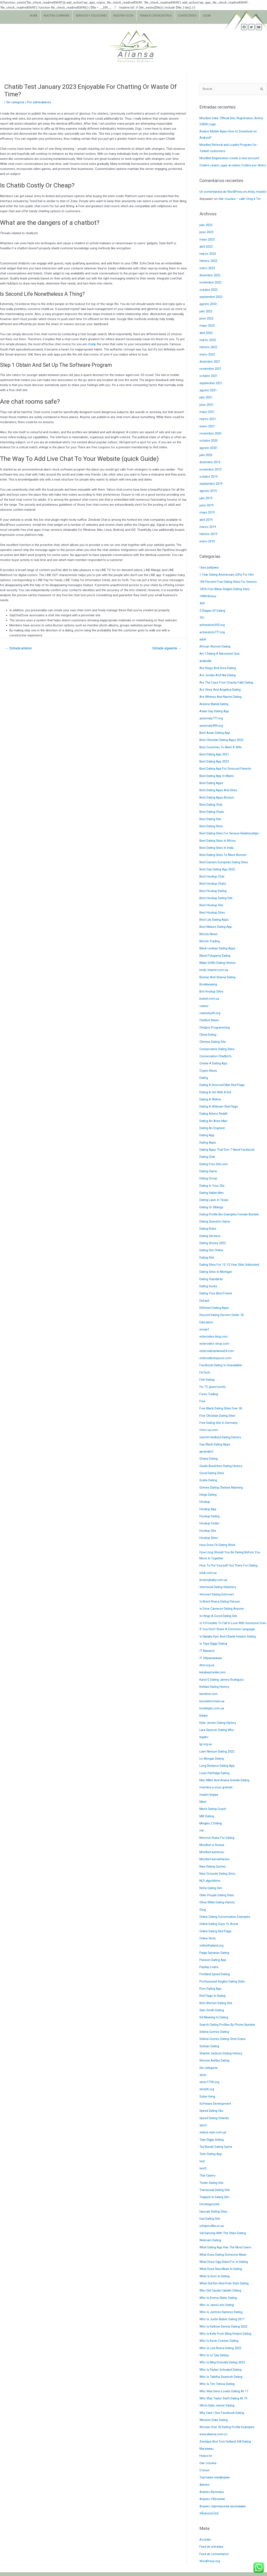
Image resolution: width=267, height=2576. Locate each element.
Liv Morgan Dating (211, 1734)
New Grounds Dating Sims (217, 1847)
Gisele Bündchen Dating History (220, 1445)
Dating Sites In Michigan (215, 1254)
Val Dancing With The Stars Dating (222, 2200)
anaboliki (205, 653)
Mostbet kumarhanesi (214, 1833)
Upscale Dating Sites (213, 2179)
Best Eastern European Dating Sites (223, 851)
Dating (203, 1063)
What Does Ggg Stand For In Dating (223, 2229)
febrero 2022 (208, 344)
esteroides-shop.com (214, 1325)
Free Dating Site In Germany (218, 1403)
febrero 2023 (208, 260)
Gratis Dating (208, 1459)
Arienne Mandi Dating (213, 696)
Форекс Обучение (212, 2462)
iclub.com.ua (208, 1550)
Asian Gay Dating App (214, 703)
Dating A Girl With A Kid (215, 1078)
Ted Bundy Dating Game (215, 2115)
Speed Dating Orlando (214, 2087)
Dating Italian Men (211, 1177)
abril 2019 (206, 514)
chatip (92, 344)
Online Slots (207, 1910)
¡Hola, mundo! (257, 191)
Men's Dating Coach (212, 1783)
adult (202, 632)
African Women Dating (214, 639)
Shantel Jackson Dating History (220, 2023)
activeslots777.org (212, 625)
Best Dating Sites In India (216, 837)
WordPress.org (209, 2523)
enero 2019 (207, 536)
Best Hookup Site (211, 894)
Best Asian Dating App (214, 724)
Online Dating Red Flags (215, 1903)
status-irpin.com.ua (212, 2101)
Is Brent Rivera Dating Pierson (219, 1579)
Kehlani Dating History (214, 1663)
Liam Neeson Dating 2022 (217, 1726)
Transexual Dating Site (214, 2158)
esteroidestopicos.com (215, 1339)
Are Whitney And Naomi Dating (220, 689)
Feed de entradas (211, 2509)
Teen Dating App (210, 2122)
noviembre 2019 (210, 465)
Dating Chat (207, 1141)
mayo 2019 (207, 507)
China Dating (208, 1021)
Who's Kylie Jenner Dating (216, 2370)
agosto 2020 (208, 444)
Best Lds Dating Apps (214, 908)
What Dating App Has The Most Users (225, 2214)
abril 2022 (206, 330)
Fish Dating (206, 1360)
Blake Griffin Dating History (217, 950)
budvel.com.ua (209, 986)
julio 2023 (205, 224)
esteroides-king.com (213, 1318)
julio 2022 (205, 309)
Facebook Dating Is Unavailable (220, 1346)
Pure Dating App (210, 1960)
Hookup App (207, 1488)
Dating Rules (207, 1212)
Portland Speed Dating (214, 1946)
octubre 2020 (208, 436)
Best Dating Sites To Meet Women (222, 844)
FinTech (204, 1353)
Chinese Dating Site (212, 1028)
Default (204, 1283)
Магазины (206, 2412)
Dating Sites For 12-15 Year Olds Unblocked (229, 1247)
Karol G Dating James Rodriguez (221, 1656)
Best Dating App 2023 (214, 752)
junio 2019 (206, 500)
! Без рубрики (209, 562)
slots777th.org (209, 2052)
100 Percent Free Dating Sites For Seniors (228, 576)
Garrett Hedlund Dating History (220, 1417)
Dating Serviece (210, 1219)
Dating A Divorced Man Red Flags (222, 1071)
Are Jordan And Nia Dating (217, 668)
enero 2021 (207, 422)
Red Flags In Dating (212, 1967)
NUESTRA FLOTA (123, 15)
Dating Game (208, 1155)
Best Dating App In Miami (216, 767)
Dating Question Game (214, 1205)
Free (202, 1382)
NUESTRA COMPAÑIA (56, 15)
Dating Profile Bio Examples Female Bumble (229, 1198)
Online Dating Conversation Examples (224, 1889)
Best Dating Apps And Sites (218, 781)
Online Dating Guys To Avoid (218, 1896)
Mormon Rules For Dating (216, 1811)
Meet (202, 1776)
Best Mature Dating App (215, 915)
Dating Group (208, 1163)
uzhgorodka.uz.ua (211, 2193)
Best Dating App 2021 (214, 745)
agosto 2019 (208, 486)
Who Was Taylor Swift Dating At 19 (223, 2363)
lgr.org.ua (205, 1720)
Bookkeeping (208, 972)
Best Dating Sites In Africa (217, 830)
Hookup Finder (209, 1502)
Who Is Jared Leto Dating (216, 2271)
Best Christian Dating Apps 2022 (221, 731)
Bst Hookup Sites (211, 979)
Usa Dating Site (209, 2186)
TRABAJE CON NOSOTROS (156, 15)
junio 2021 (206, 401)
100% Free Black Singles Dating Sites (224, 583)
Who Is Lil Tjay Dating (214, 2320)
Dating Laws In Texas (213, 1184)
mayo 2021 (207, 408)
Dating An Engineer (212, 1113)
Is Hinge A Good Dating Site (218, 1593)
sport (203, 2094)
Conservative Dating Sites (217, 1035)
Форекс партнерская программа (222, 2469)
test (202, 2129)
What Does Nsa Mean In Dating (220, 2235)
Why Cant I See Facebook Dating (221, 2377)
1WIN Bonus (207, 590)
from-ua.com (208, 1410)
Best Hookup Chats (212, 873)
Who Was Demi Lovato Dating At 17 (223, 2356)
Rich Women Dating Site (215, 1974)
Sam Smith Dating (211, 1981)
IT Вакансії (207, 1628)
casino (204, 993)
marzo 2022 (207, 338)
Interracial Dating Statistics (217, 1565)
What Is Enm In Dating (214, 2243)
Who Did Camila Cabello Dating (220, 2257)
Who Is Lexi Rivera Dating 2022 (220, 2313)
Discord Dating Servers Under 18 (221, 1297)
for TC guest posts (212, 1368)
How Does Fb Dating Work (217, 1523)
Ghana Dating (208, 1438)
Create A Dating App (213, 1049)
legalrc (203, 1712)
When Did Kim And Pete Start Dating (224, 2250)
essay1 (204, 1311)
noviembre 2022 (210, 281)
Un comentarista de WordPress (221, 191)
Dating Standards (211, 1261)
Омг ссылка (207, 2427)
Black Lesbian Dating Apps (217, 936)
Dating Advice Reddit (213, 1099)
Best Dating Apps (211, 774)
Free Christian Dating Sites (217, 1396)
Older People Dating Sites (216, 1868)
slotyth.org (206, 2059)
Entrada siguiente (166, 648)
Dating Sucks (208, 1269)
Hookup (204, 1481)
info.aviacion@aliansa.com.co (208, 2563)
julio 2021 (205, 394)
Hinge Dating (208, 1474)
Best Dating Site (210, 809)
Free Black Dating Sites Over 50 (220, 1389)
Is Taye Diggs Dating (213, 1620)
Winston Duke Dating (213, 2384)
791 (201, 611)
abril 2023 (206, 246)
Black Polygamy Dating (214, 943)
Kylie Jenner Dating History (217, 1698)
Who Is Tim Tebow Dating (217, 2349)
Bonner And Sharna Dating (217, 965)
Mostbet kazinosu (211, 1826)
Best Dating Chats (211, 802)
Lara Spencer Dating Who (216, 1705)
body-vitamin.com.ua (213, 957)
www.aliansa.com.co (213, 2398)
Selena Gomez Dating (214, 2002)
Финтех (204, 2448)
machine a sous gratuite (216, 1762)
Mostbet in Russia (211, 1818)
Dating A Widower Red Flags (218, 1092)
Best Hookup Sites (212, 901)
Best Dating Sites (211, 816)
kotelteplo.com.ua (211, 1684)
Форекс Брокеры (211, 2455)
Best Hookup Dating (213, 880)
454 (201, 597)
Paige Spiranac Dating (214, 1924)
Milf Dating (206, 1790)
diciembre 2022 (209, 274)
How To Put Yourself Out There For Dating (228, 1544)
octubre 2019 (208, 472)
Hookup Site (207, 1509)
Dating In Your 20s (212, 1170)
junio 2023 (206, 231)
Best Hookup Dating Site (216, 887)
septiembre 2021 (210, 380)
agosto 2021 (208, 387)
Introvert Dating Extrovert (216, 1572)
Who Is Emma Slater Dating (218, 2264)
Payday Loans (209, 1939)
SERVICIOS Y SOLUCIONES (91, 15)
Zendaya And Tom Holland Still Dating (225, 2405)
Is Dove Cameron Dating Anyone (221, 1586)
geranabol (206, 1431)
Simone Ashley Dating (214, 2031)
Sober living (207, 2066)
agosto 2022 (208, 302)
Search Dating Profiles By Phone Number (227, 1995)
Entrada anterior (18, 648)
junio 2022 (206, 316)
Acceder (205, 2502)
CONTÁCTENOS (187, 15)
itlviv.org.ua (206, 1642)
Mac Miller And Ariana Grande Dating (224, 1755)
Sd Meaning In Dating (213, 1988)
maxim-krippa (208, 1769)
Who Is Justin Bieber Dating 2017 (222, 2285)
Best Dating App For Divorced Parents (225, 759)
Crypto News (208, 1057)
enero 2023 (207, 267)
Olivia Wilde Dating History (217, 1875)
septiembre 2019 (210, 479)
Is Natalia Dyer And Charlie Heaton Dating (227, 1613)
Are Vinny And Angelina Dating (220, 682)
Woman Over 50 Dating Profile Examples (226, 2391)
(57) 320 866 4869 (96, 2563)
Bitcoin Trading (209, 929)
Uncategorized (209, 2172)
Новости (205, 2419)
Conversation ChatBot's (215, 1042)
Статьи (204, 2433)
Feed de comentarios (214, 2516)
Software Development (215, 2073)
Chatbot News (209, 1007)
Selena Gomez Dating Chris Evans (222, 2009)
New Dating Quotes (212, 1840)
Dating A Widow (210, 1085)
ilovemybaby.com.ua (213, 1558)
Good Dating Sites (211, 1452)
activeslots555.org (212, 618)
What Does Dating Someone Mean (222, 2221)
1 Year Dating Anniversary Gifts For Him (226, 569)
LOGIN (207, 15)
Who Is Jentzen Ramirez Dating (221, 2278)
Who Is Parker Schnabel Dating (220, 2335)
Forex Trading (208, 1375)
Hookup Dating (209, 1495)
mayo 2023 (207, 238)
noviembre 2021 (210, 366)
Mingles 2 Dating (210, 1797)
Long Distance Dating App (217, 1741)
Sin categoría (15, 102)
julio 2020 (205, 451)
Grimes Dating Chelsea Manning (221, 1466)
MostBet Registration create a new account (229, 158)
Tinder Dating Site (211, 2151)
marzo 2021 (207, 415)
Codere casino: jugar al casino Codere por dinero (233, 165)
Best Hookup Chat (212, 865)
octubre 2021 (208, 373)
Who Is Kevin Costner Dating (219, 2306)
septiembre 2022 (210, 295)
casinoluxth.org (209, 1000)
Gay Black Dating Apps (214, 1424)
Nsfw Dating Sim (210, 1861)
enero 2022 (207, 352)
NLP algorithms (210, 1854)
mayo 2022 (207, 323)
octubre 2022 (208, 288)
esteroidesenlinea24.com (216, 1332)
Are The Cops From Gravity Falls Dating (226, 675)
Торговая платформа (214, 2441)
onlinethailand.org (211, 1917)
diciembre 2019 (209, 458)
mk (201, 1804)
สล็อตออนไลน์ (209, 2476)
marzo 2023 (207, 253)
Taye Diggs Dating (211, 2108)
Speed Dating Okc (211, 2080)
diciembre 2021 (209, 359)
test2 (203, 2137)
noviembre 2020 (210, 429)
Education (206, 1304)
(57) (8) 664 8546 (120, 2563)
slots (202, 2045)
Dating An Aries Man (213, 1106)
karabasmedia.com (212, 1649)
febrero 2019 (208, 528)
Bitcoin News (208, 922)
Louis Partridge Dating (214, 1748)
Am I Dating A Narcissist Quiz (219, 646)
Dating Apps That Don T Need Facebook (226, 1134)
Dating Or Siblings (211, 1191)
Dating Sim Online (211, 1233)
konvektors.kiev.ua (211, 1677)
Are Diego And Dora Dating (217, 661)
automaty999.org (211, 717)
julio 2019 (205, 493)
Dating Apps (207, 1127)
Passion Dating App (212, 1932)
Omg (202, 1882)
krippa (203, 1691)
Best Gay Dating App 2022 (217, 859)
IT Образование (210, 1635)
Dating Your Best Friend (215, 1276)
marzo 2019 (207, 521)
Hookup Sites (208, 1516)
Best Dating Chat (210, 795)
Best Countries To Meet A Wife (220, 738)
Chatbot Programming (214, 1014)
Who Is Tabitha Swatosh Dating (220, 2342)
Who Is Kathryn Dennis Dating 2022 (223, 2292)
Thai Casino (207, 2144)
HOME (33, 15)
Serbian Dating (209, 2016)
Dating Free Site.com (213, 1148)
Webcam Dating (210, 2207)
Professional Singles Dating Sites (222, 1953)
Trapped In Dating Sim (214, 2165)
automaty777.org (211, 710)
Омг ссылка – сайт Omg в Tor (239, 198)
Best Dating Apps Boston (216, 788)
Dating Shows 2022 (212, 1226)
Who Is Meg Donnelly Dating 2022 (222, 2327)
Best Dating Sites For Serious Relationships (229, 823)
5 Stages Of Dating (212, 604)
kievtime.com (208, 1670)
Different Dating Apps (214, 1290)
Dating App (206, 1120)
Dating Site (206, 1240)
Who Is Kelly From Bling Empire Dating (225, 2299)
